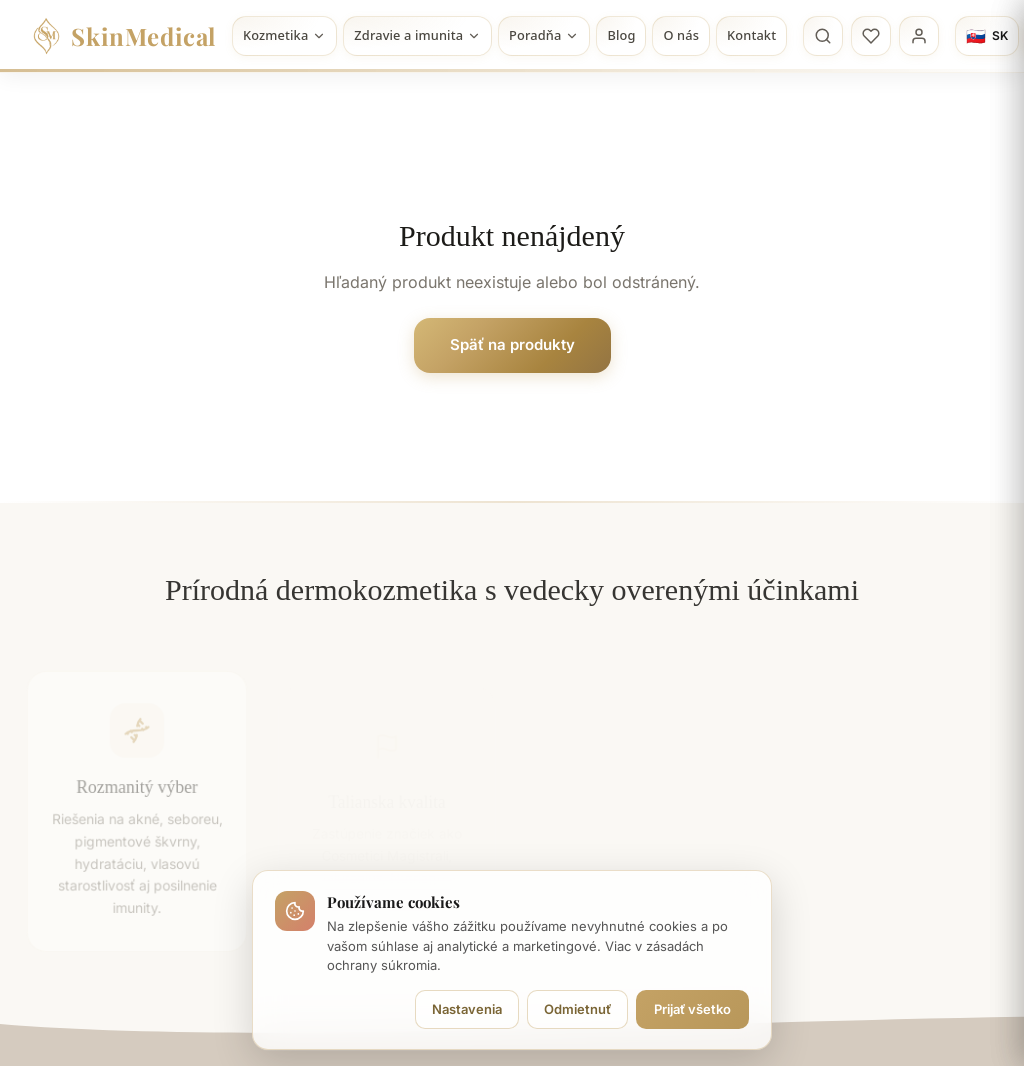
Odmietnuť (577, 1009)
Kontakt (751, 35)
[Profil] (919, 36)
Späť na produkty (512, 344)
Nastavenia (467, 1009)
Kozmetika (284, 35)
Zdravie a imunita (417, 35)
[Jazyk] (987, 36)
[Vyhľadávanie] (823, 36)
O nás (681, 35)
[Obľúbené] (871, 36)
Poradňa (544, 35)
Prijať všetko (692, 1009)
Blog (621, 35)
